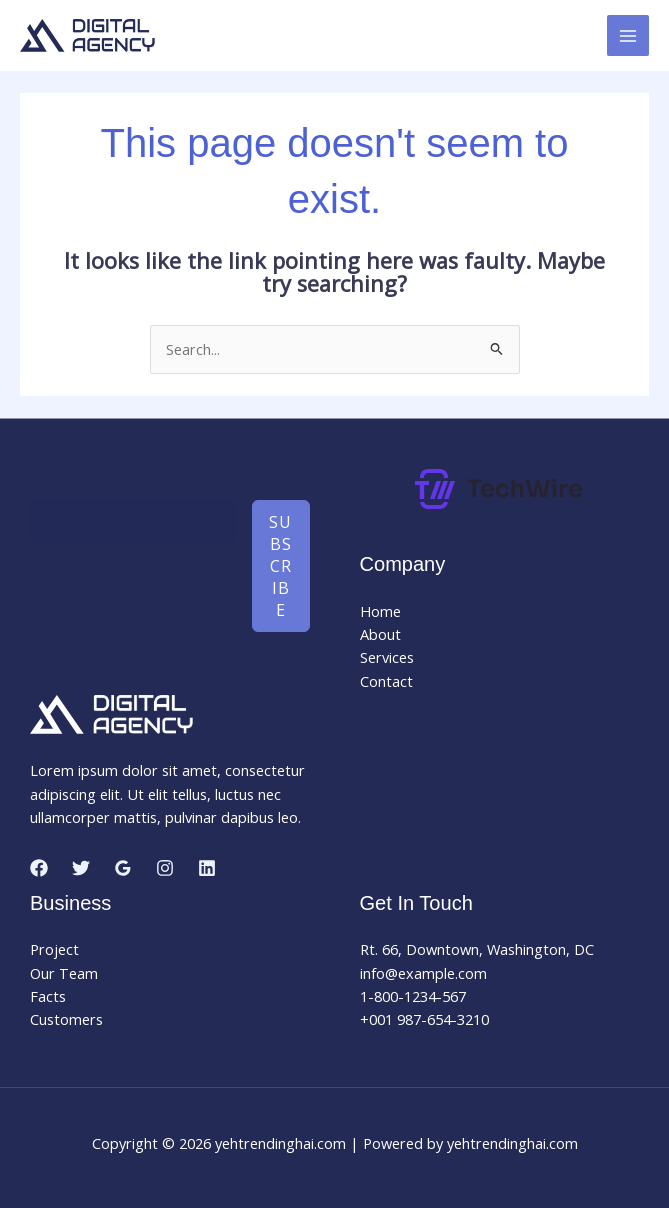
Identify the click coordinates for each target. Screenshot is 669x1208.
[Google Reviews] (123, 868)
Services (387, 657)
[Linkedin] (207, 868)
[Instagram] (165, 868)
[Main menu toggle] (628, 36)
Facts (48, 996)
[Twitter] (81, 868)
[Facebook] (39, 868)
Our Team (64, 973)
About (380, 634)
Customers (66, 1019)
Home (380, 611)
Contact (386, 681)
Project (54, 949)
